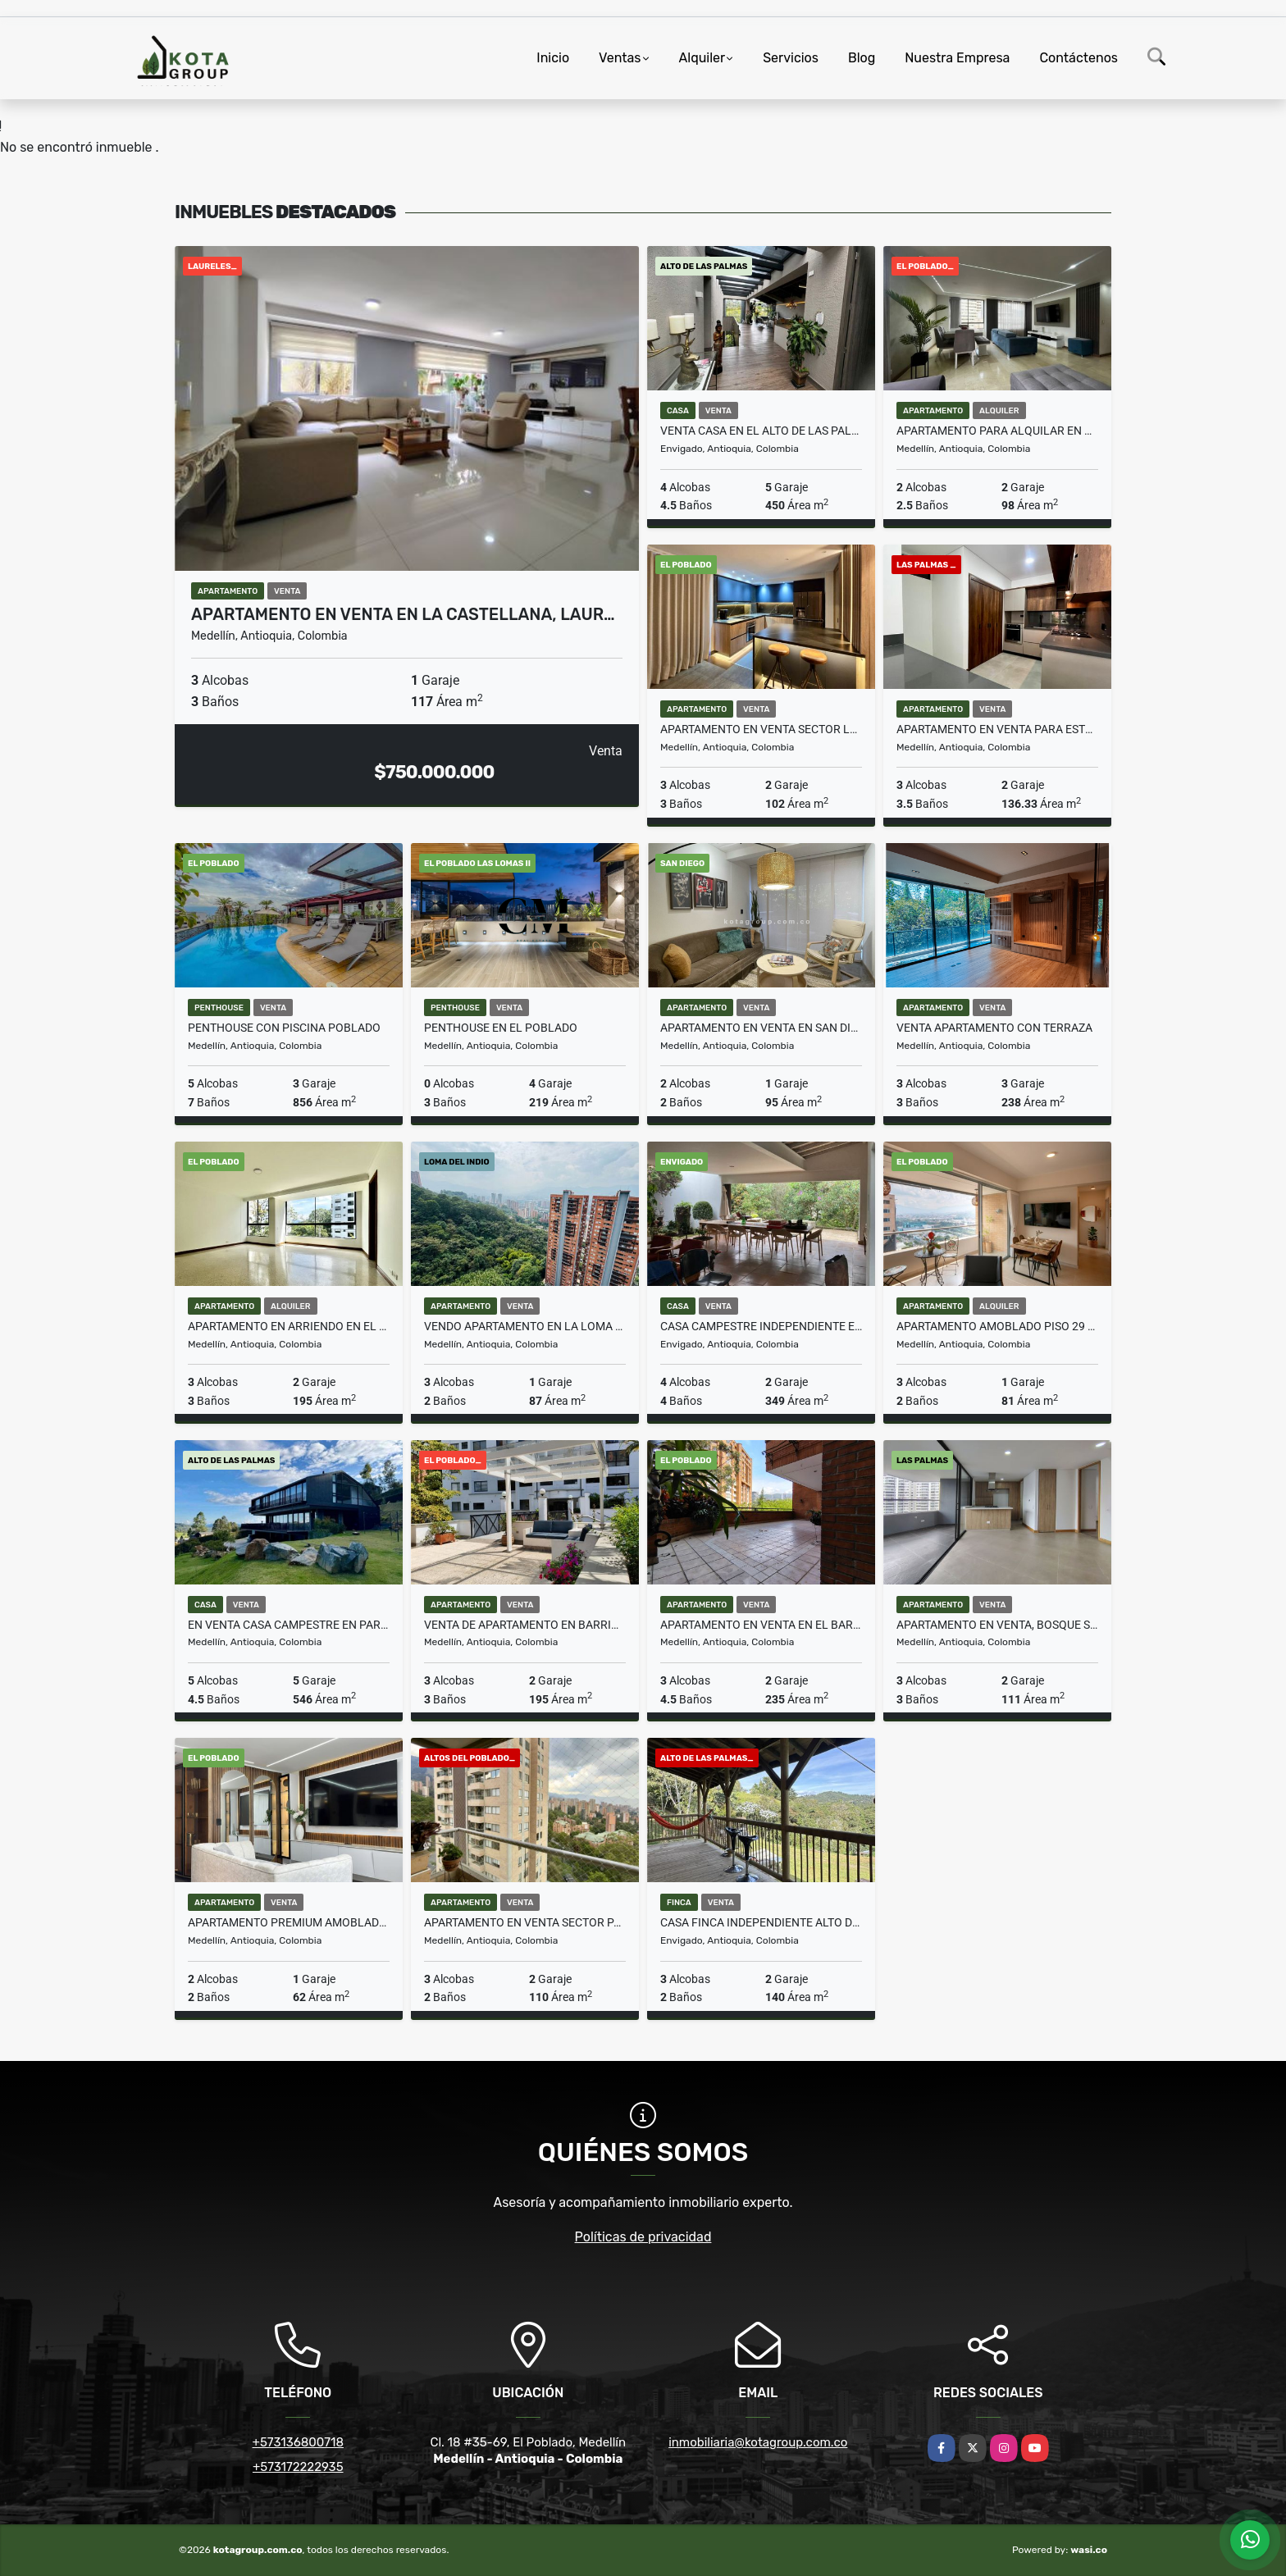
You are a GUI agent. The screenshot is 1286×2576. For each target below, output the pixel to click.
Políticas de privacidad (643, 2237)
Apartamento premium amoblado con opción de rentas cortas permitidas (289, 1922)
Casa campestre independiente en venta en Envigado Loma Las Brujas (761, 1326)
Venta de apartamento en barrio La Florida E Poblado (525, 1624)
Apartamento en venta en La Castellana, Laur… (403, 614)
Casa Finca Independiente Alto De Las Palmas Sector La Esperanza (761, 1922)
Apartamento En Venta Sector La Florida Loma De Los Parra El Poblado (761, 729)
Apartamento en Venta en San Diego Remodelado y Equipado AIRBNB (761, 1027)
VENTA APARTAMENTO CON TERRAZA (994, 1027)
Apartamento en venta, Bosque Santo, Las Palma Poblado (997, 1624)
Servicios (791, 58)
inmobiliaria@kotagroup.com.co (757, 2442)
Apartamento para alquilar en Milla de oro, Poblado (997, 430)
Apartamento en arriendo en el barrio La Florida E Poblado (289, 1326)
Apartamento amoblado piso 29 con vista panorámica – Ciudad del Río (997, 1326)
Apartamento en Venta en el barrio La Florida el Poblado (761, 1624)
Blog (861, 58)
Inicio (552, 58)
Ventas (620, 58)
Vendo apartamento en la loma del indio (525, 1326)
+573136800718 (298, 2442)
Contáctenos (1078, 58)
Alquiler (702, 58)
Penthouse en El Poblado (500, 1027)
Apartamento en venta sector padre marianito (525, 1922)
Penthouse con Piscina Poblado (284, 1027)
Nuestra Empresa (957, 58)
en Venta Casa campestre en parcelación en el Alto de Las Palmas (289, 1624)
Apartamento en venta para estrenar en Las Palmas (997, 729)
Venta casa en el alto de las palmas (761, 430)
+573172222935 (298, 2467)
